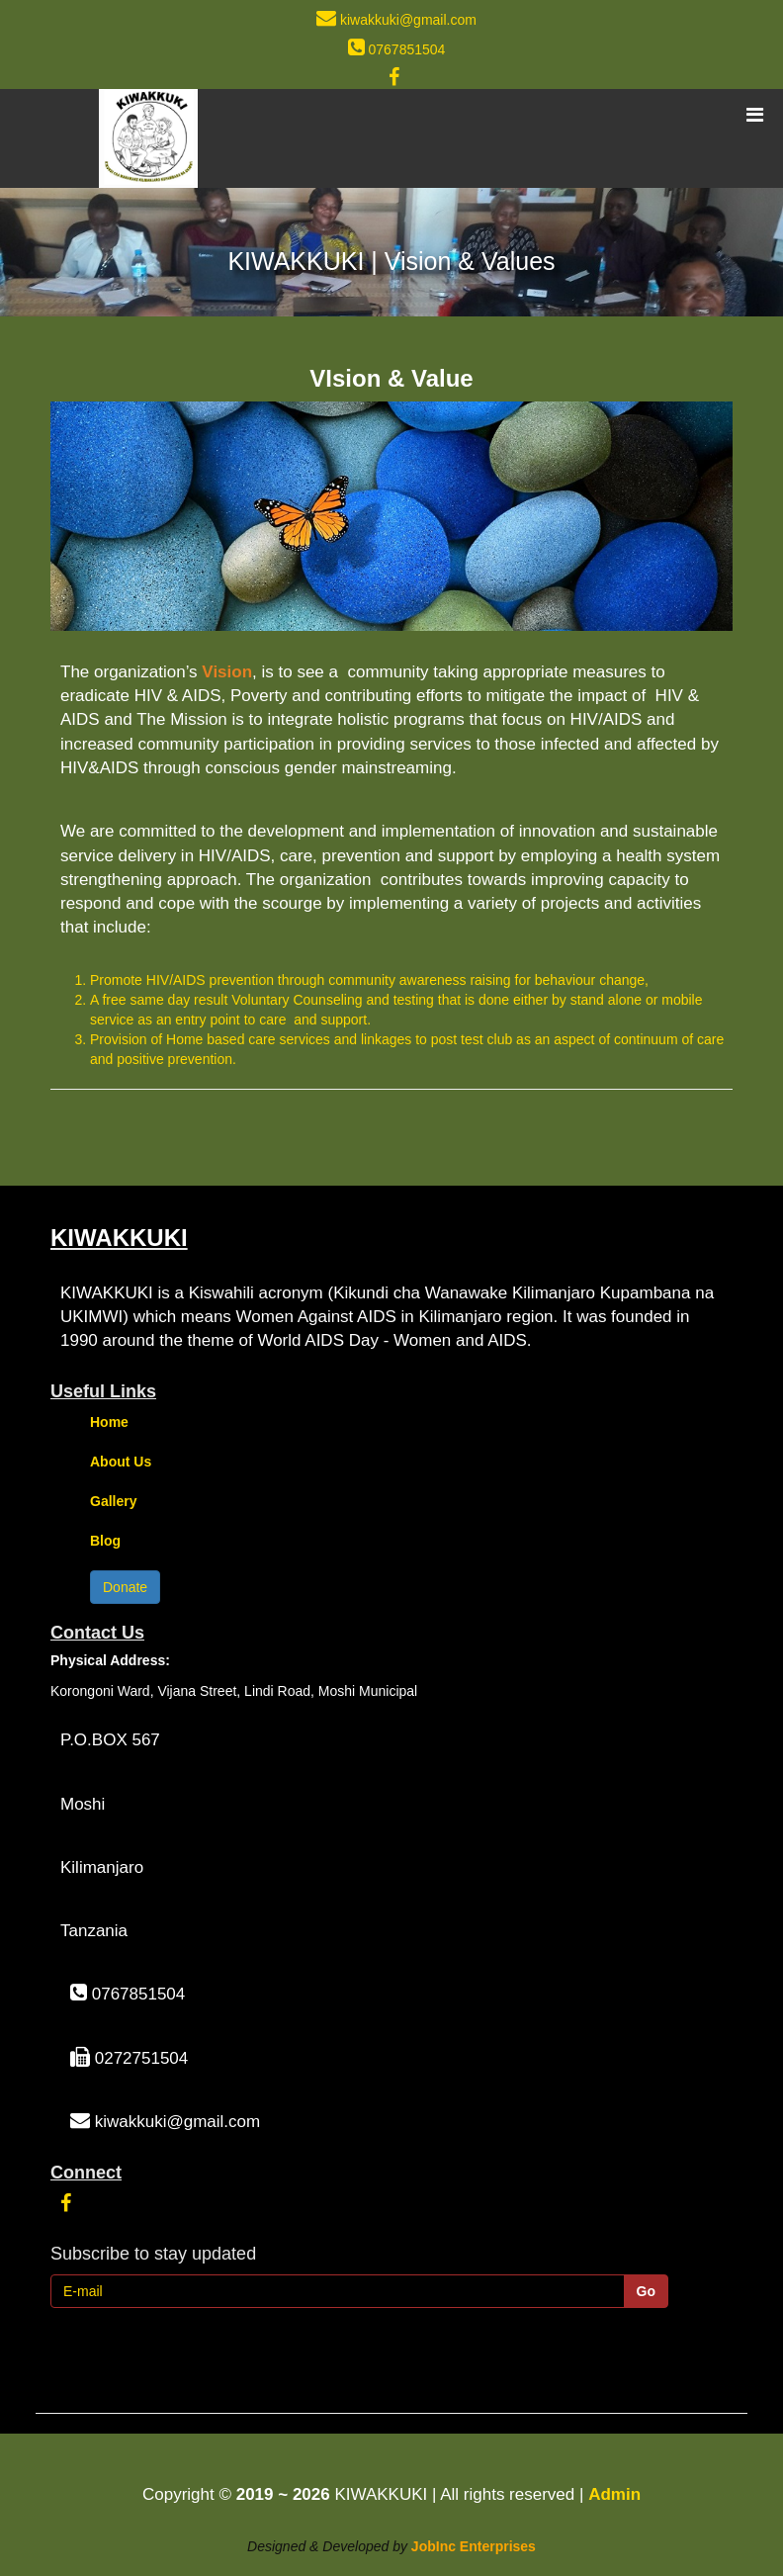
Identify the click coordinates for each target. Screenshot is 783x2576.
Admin (614, 2494)
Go (646, 2291)
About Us (120, 1461)
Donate (125, 1587)
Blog (105, 1541)
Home (109, 1422)
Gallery (113, 1501)
